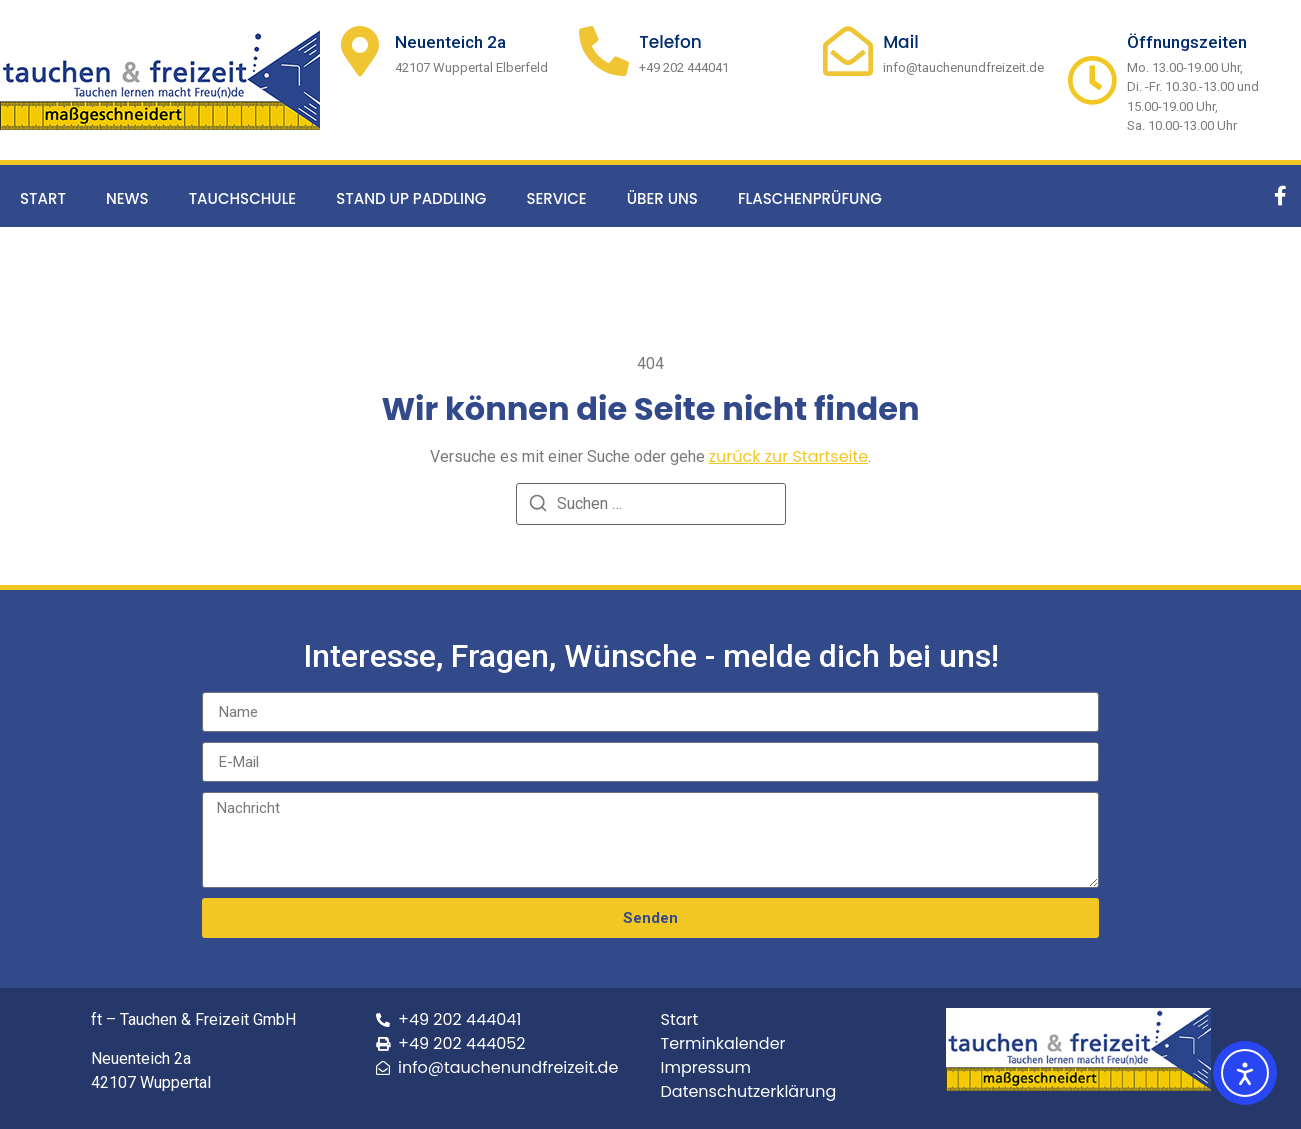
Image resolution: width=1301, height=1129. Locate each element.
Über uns (662, 198)
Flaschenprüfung (810, 198)
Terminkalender (723, 1043)
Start (43, 198)
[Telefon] (604, 51)
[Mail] (848, 51)
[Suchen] (538, 506)
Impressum (706, 1067)
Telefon (670, 42)
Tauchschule (243, 198)
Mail (901, 42)
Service (556, 198)
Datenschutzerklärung (749, 1091)
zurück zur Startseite (789, 456)
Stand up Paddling (411, 198)
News (127, 198)
